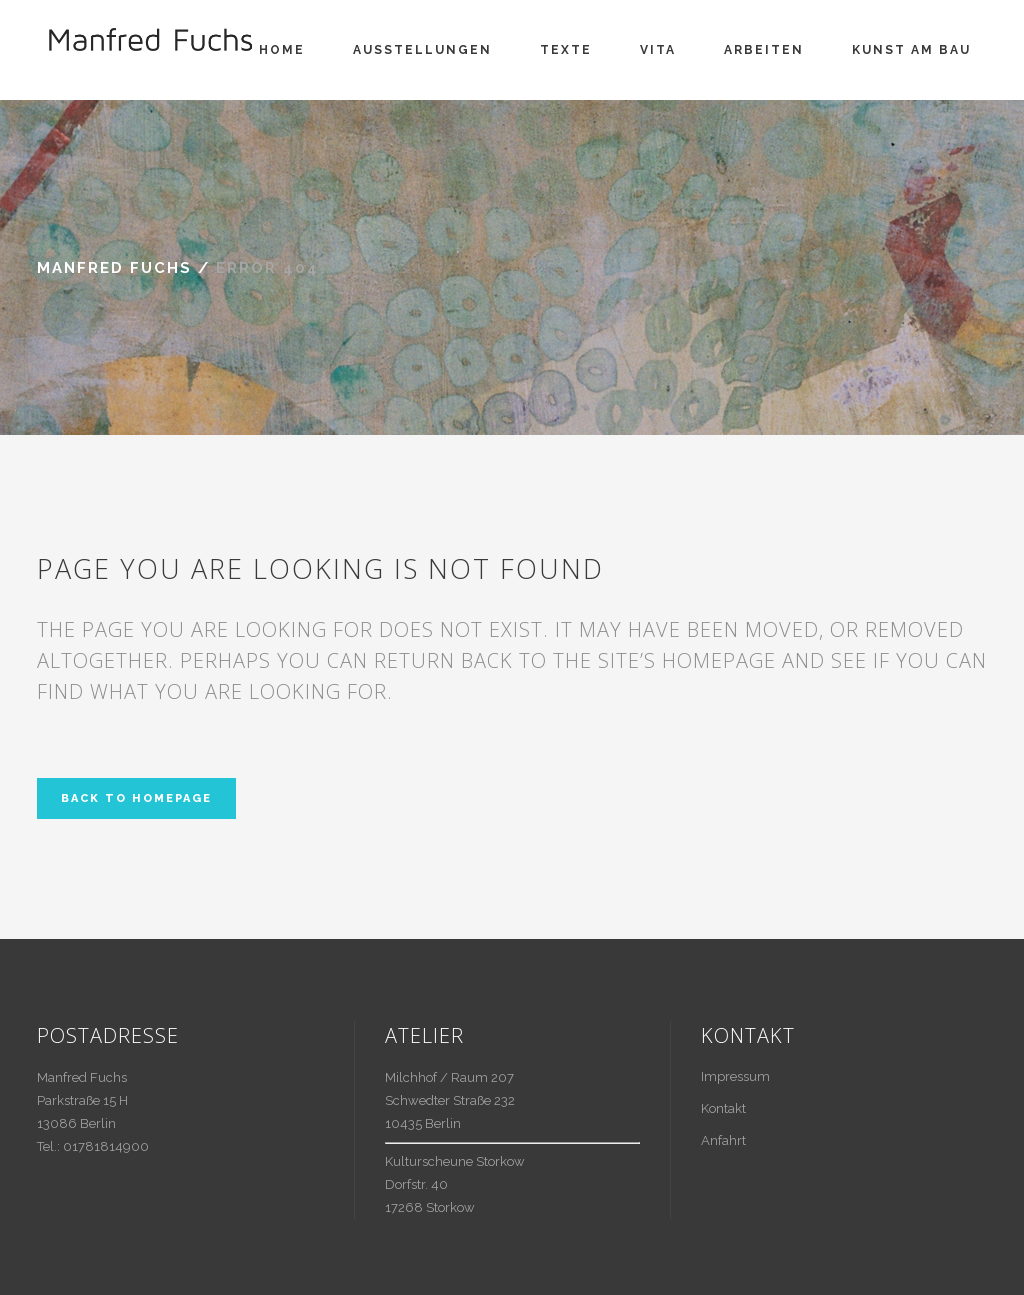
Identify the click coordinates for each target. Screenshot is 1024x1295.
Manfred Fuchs (114, 268)
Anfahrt (723, 1140)
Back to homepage (136, 798)
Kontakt (723, 1108)
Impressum (735, 1076)
